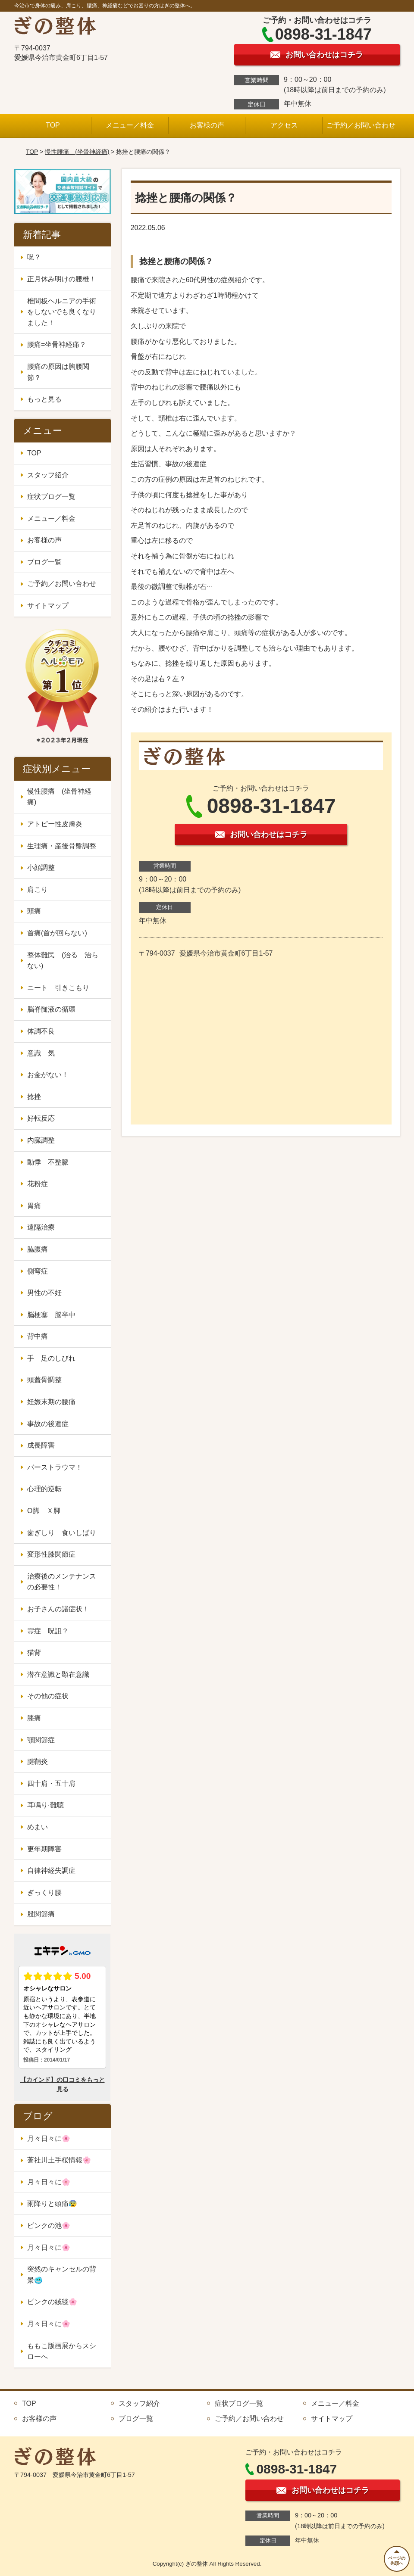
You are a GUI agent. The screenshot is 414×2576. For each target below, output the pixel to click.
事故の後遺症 (48, 1423)
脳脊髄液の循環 (51, 1009)
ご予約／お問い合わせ (360, 125)
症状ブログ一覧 (51, 496)
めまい (37, 1827)
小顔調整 (41, 867)
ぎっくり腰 (44, 1892)
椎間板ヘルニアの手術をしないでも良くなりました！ (61, 312)
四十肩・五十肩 (51, 1783)
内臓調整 (41, 1140)
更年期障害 (44, 1849)
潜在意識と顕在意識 (58, 1674)
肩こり (37, 889)
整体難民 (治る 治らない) (62, 960)
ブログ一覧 (44, 562)
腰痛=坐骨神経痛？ (56, 344)
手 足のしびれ (51, 1358)
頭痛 (34, 911)
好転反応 (41, 1118)
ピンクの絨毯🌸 (52, 2301)
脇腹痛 (37, 1249)
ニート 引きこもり (61, 987)
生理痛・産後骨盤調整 (61, 846)
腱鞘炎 (37, 1761)
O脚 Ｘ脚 (43, 1510)
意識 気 (41, 1053)
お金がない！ (48, 1074)
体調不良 (41, 1031)
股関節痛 (41, 1914)
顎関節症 (41, 1740)
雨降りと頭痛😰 (52, 2203)
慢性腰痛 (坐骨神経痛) (77, 151)
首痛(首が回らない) (57, 933)
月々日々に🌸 (48, 2138)
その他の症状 (48, 1696)
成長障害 (41, 1445)
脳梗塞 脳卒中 (51, 1314)
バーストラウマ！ (54, 1467)
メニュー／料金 (130, 125)
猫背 (34, 1652)
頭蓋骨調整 (44, 1379)
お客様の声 (207, 125)
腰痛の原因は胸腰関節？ (58, 372)
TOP (53, 125)
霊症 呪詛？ (48, 1631)
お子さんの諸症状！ (58, 1609)
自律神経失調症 (51, 1870)
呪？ (34, 257)
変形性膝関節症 (51, 1554)
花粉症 (37, 1183)
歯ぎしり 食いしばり (61, 1532)
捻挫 (34, 1096)
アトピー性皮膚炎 (54, 824)
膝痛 (34, 1718)
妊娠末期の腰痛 (51, 1401)
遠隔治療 (41, 1227)
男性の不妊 (44, 1292)
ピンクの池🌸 (48, 2225)
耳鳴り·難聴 (45, 1805)
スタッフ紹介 (48, 475)
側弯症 (37, 1271)
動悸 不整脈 (48, 1162)
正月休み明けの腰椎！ (61, 279)
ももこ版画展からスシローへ (61, 2351)
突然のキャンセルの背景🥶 (61, 2274)
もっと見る (44, 399)
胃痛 (34, 1205)
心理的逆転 (44, 1488)
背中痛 (37, 1336)
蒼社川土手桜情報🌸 (59, 2160)
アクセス (284, 125)
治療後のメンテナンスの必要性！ (61, 1582)
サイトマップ (48, 605)
